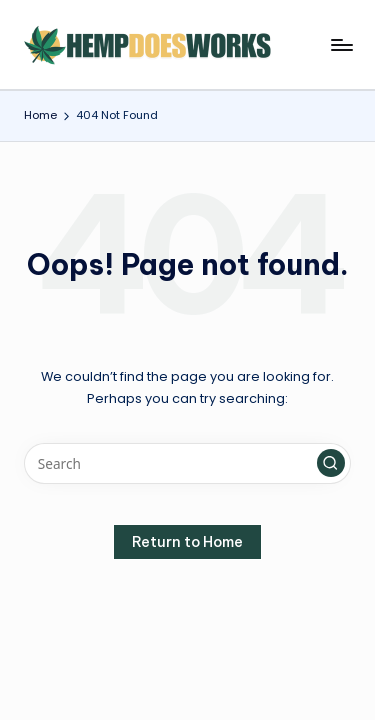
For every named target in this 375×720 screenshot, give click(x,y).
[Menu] (341, 44)
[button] (331, 463)
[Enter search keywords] (187, 464)
